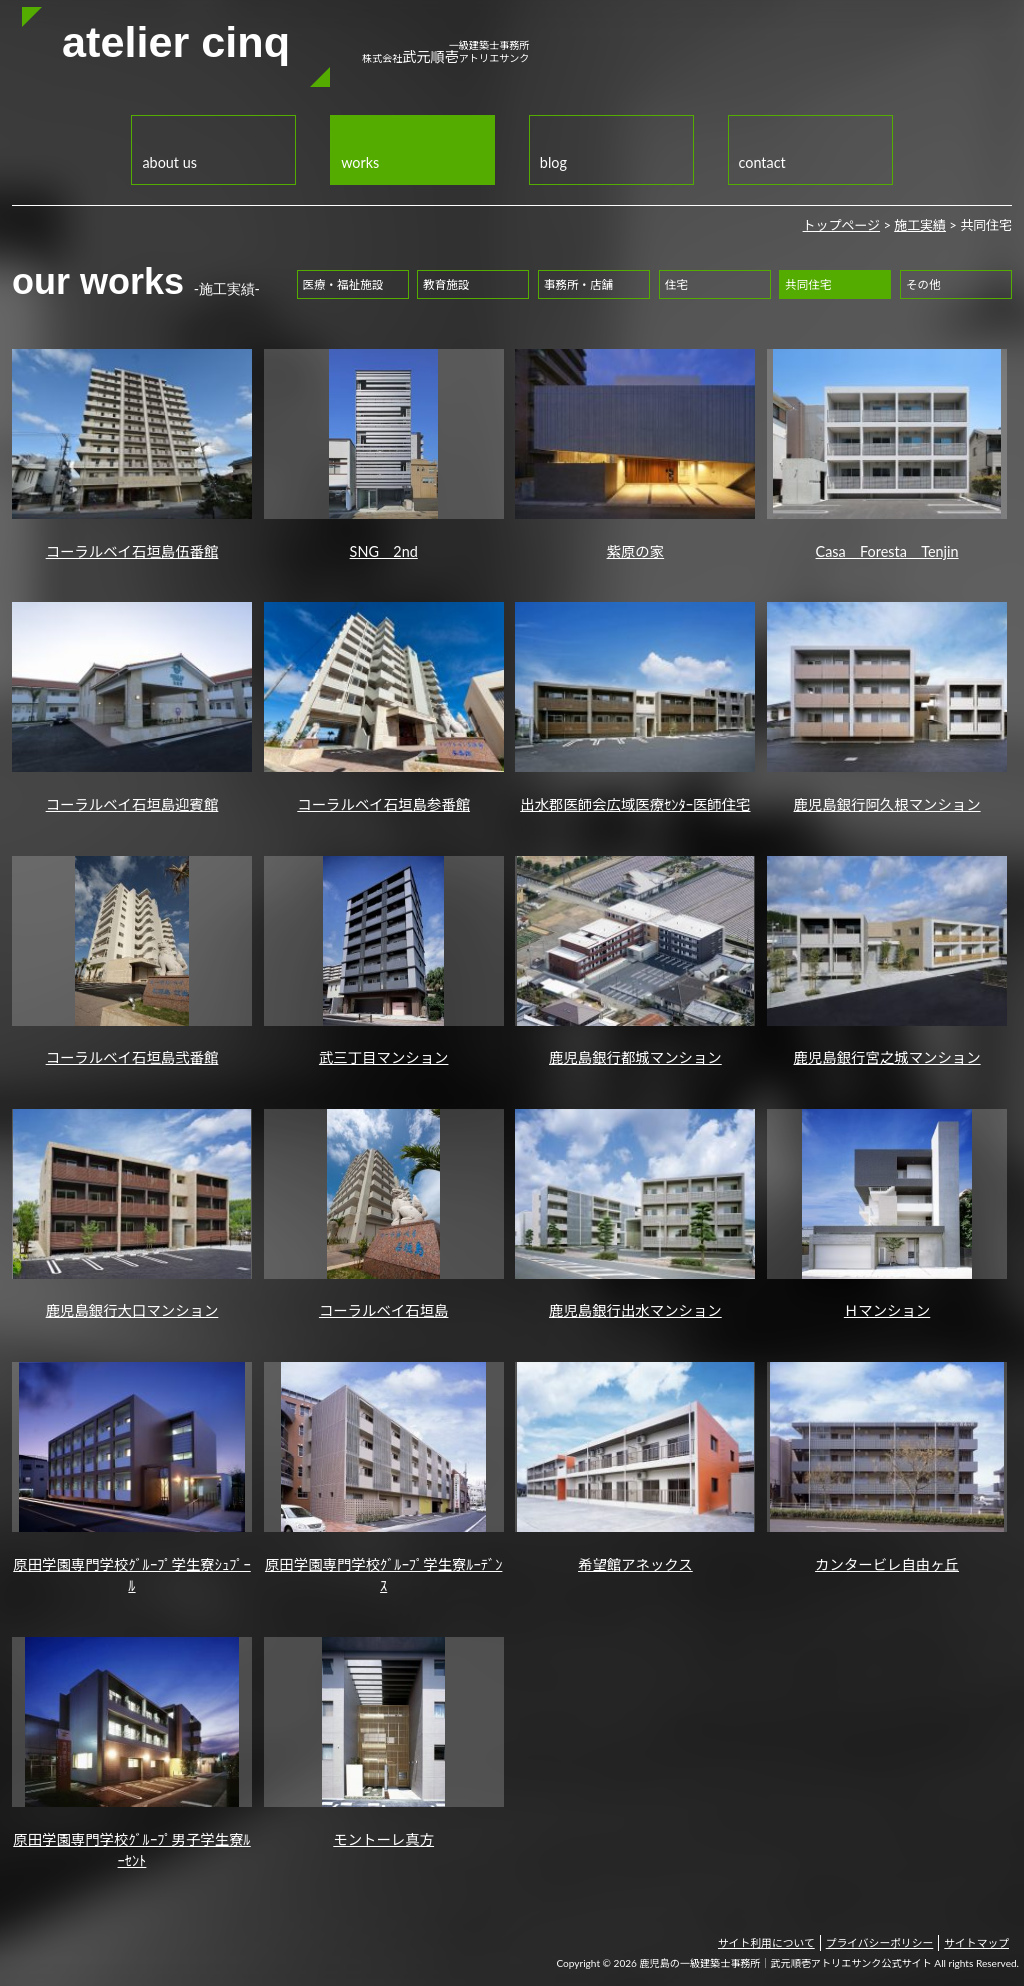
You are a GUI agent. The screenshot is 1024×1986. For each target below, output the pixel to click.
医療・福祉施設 (343, 284)
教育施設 (446, 284)
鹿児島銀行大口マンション (132, 1214)
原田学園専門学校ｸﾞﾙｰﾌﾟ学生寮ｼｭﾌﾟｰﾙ (132, 1478)
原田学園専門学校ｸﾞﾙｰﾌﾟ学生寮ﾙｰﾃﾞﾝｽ (384, 1478)
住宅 (676, 284)
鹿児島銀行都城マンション (635, 961)
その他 (923, 284)
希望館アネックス (635, 1467)
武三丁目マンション (384, 961)
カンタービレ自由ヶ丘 (887, 1467)
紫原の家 (635, 454)
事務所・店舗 (578, 284)
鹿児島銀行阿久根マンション (887, 707)
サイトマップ (976, 1942)
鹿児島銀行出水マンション (635, 1214)
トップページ (841, 225)
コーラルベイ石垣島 (384, 1214)
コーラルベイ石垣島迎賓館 (132, 707)
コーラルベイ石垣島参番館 (384, 707)
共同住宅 (808, 284)
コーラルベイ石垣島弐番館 (132, 961)
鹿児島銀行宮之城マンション (887, 961)
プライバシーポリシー (880, 1942)
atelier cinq (176, 42)
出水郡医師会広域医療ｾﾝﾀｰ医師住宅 (635, 707)
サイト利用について (766, 1942)
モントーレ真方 (384, 1742)
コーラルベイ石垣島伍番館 (132, 454)
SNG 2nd (384, 454)
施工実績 (920, 225)
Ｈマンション (887, 1214)
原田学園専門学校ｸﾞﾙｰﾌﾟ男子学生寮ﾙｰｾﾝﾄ (132, 1753)
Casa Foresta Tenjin (887, 454)
